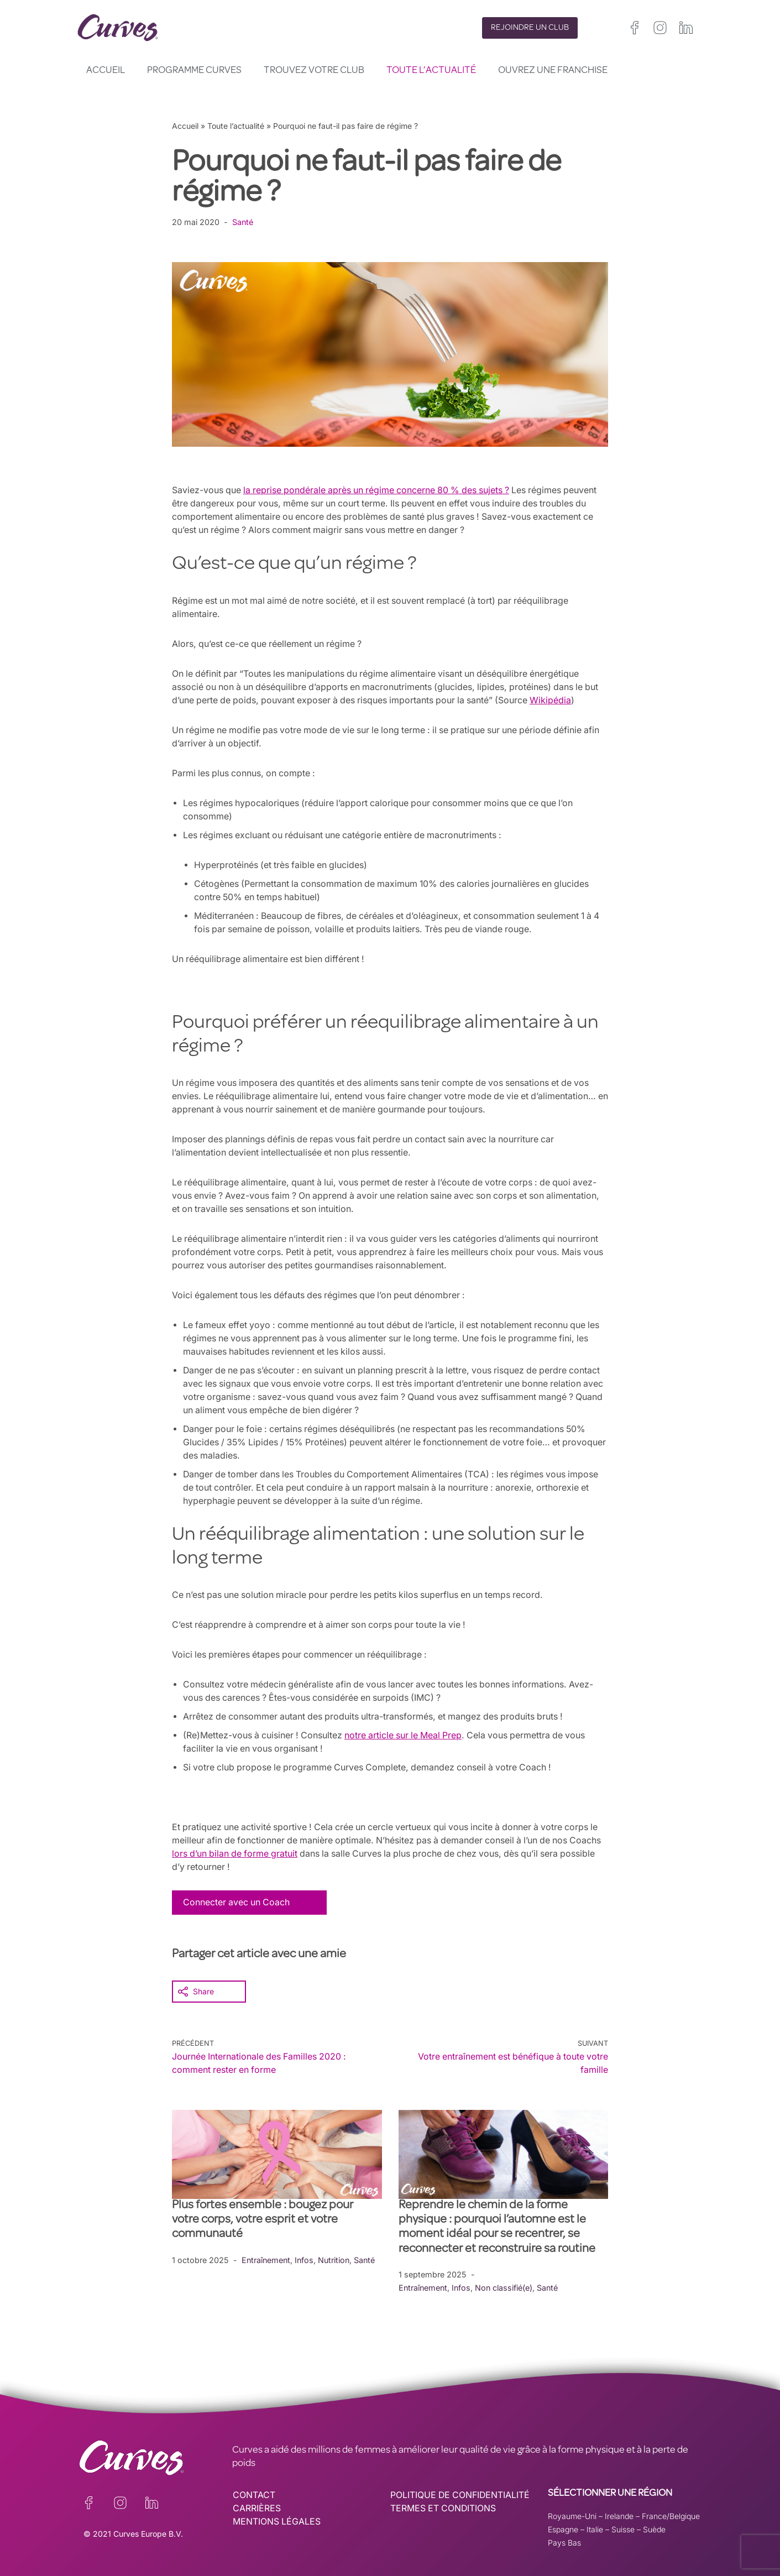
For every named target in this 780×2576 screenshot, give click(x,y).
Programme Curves (194, 71)
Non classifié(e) (506, 2287)
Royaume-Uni (572, 2515)
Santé (243, 222)
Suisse (623, 2528)
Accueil (105, 71)
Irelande (619, 2515)
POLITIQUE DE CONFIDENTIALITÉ (461, 2494)
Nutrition (336, 2259)
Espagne (563, 2528)
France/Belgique (671, 2515)
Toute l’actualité (431, 71)
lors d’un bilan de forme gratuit (270, 1853)
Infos (306, 2259)
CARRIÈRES (257, 2508)
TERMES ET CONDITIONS (444, 2508)
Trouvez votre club (314, 71)
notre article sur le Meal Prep (407, 1735)
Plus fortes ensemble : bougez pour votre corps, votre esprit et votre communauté (262, 2220)
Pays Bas (564, 2542)
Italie (595, 2528)
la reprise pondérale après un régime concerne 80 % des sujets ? (380, 489)
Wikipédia (558, 700)
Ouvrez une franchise (553, 71)
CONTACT (254, 2494)
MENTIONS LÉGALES (277, 2521)
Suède (654, 2528)
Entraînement (267, 2259)
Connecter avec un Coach (237, 1902)
